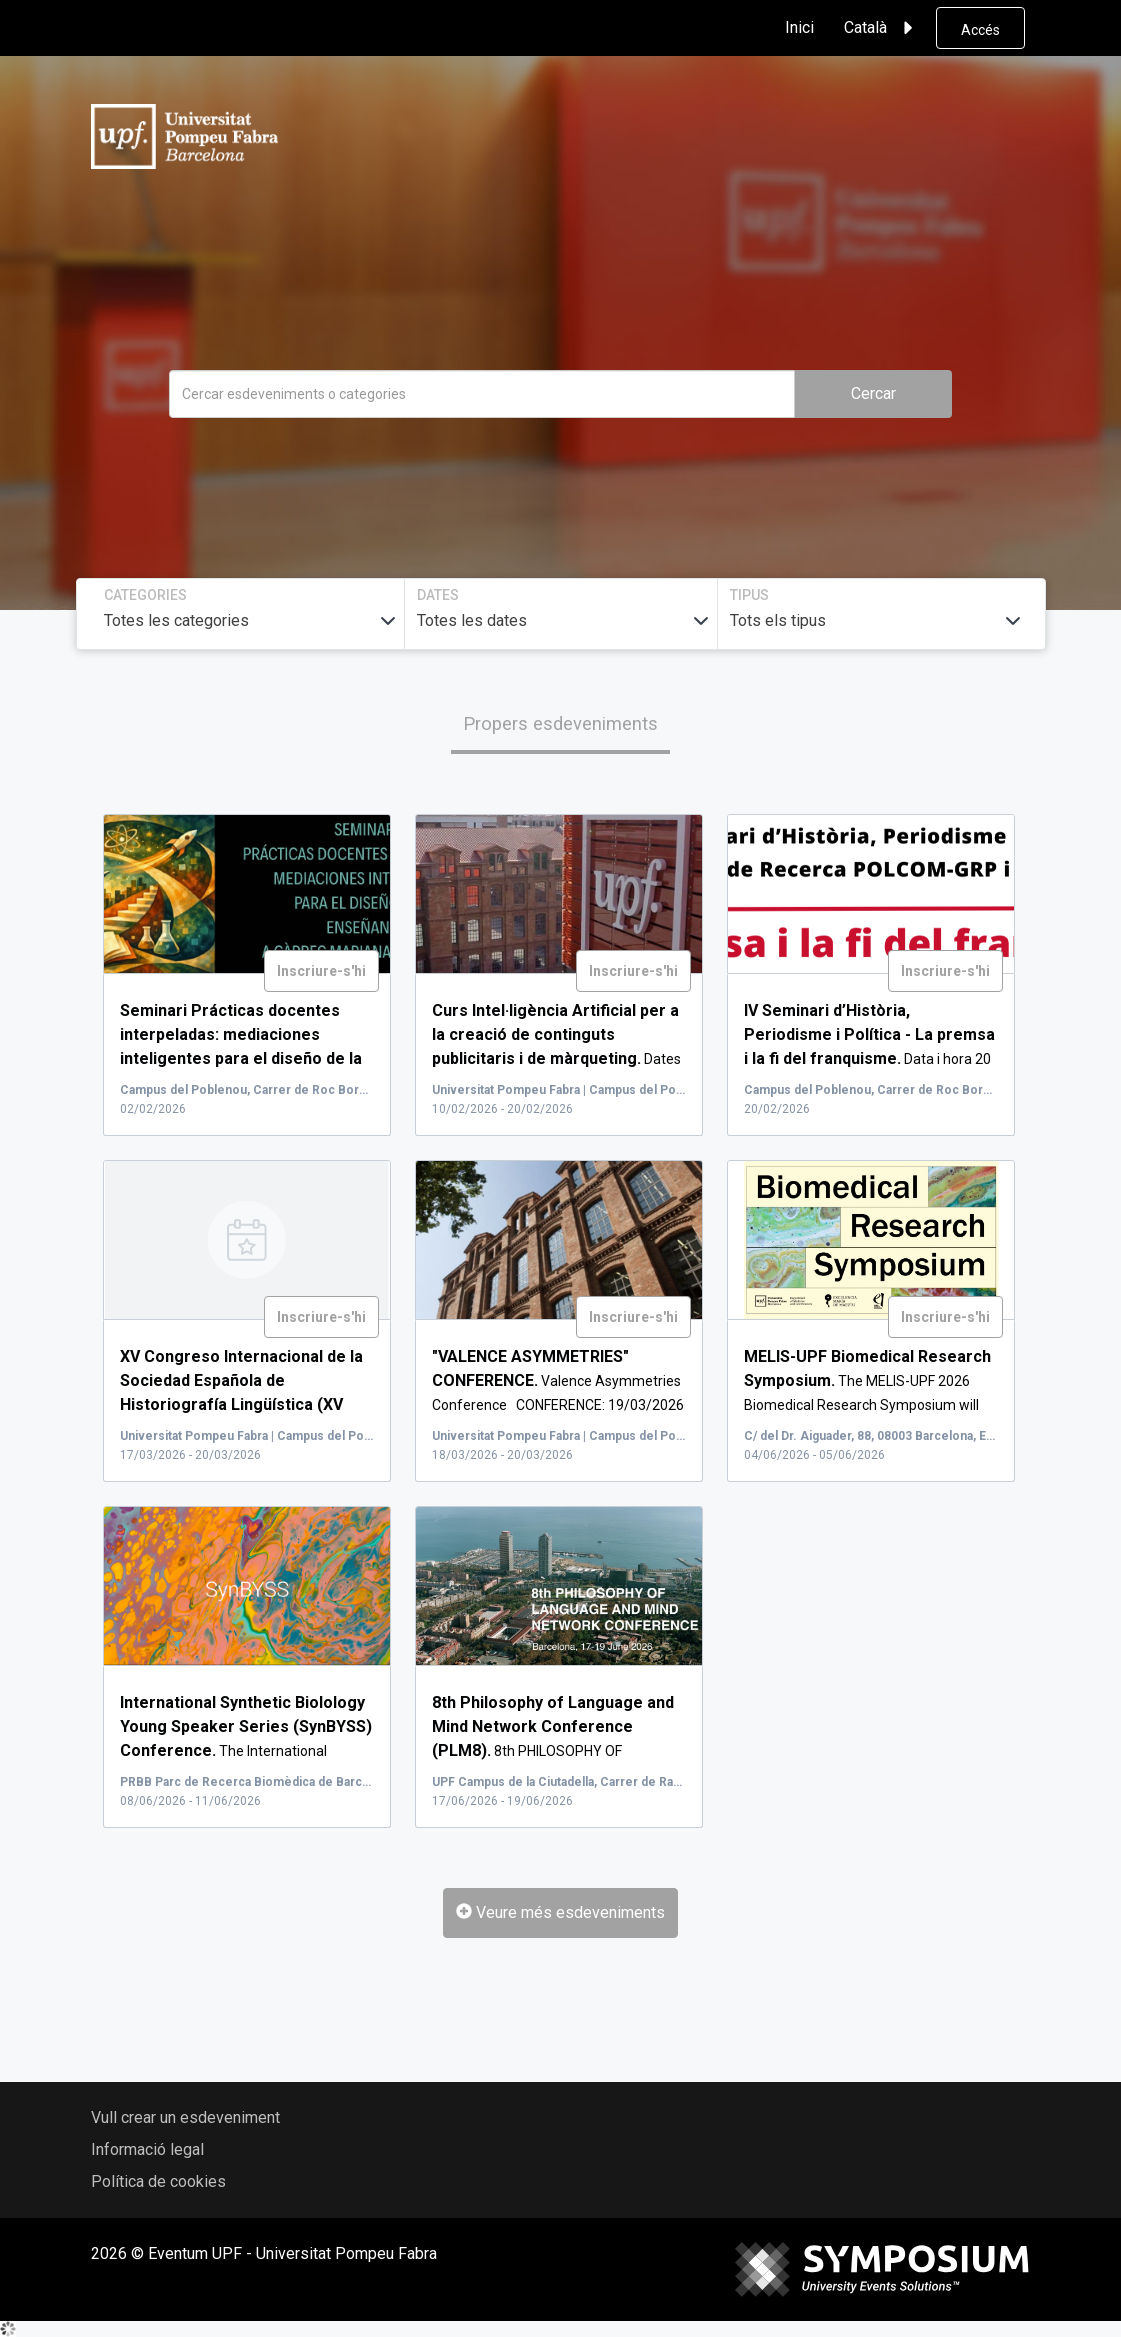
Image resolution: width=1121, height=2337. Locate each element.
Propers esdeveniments (560, 723)
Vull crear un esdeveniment (185, 2117)
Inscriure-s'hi (321, 971)
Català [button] (881, 28)
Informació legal (147, 2149)
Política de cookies (158, 2181)
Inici (799, 27)
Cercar (873, 393)
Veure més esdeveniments (560, 1912)
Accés (980, 30)
